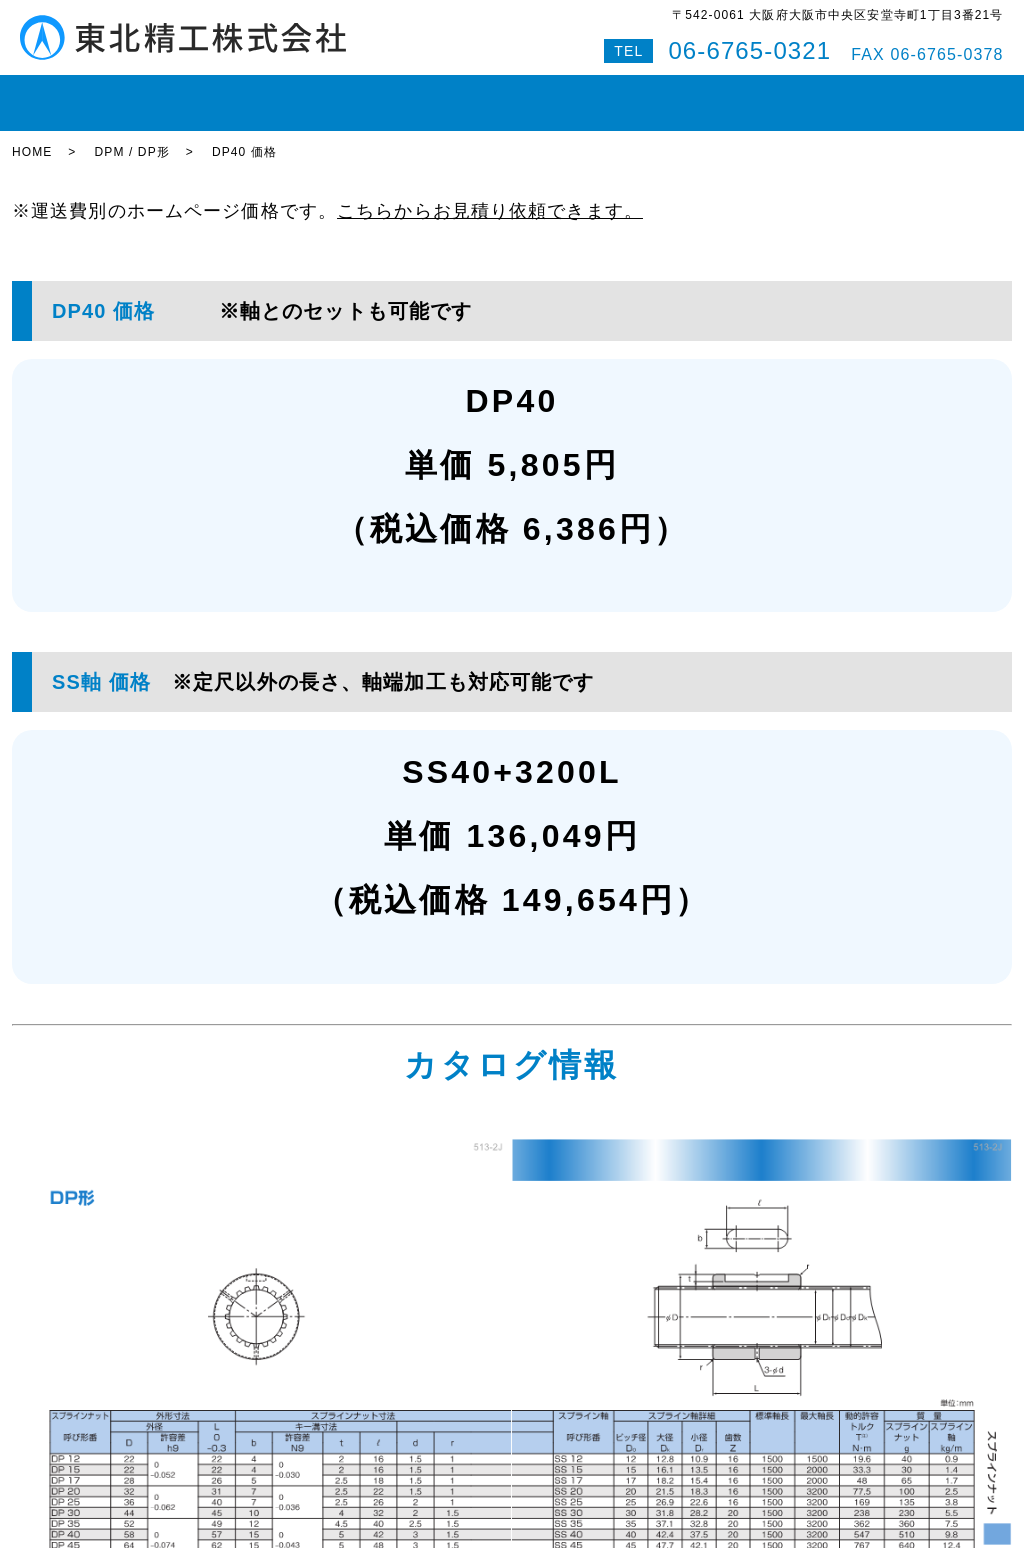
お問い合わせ (788, 94)
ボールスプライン (447, 94)
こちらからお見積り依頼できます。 (490, 193)
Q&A (878, 94)
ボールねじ (321, 94)
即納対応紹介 (581, 94)
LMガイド (221, 94)
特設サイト (961, 94)
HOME (48, 94)
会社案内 (685, 94)
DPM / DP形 (131, 135)
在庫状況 (130, 94)
